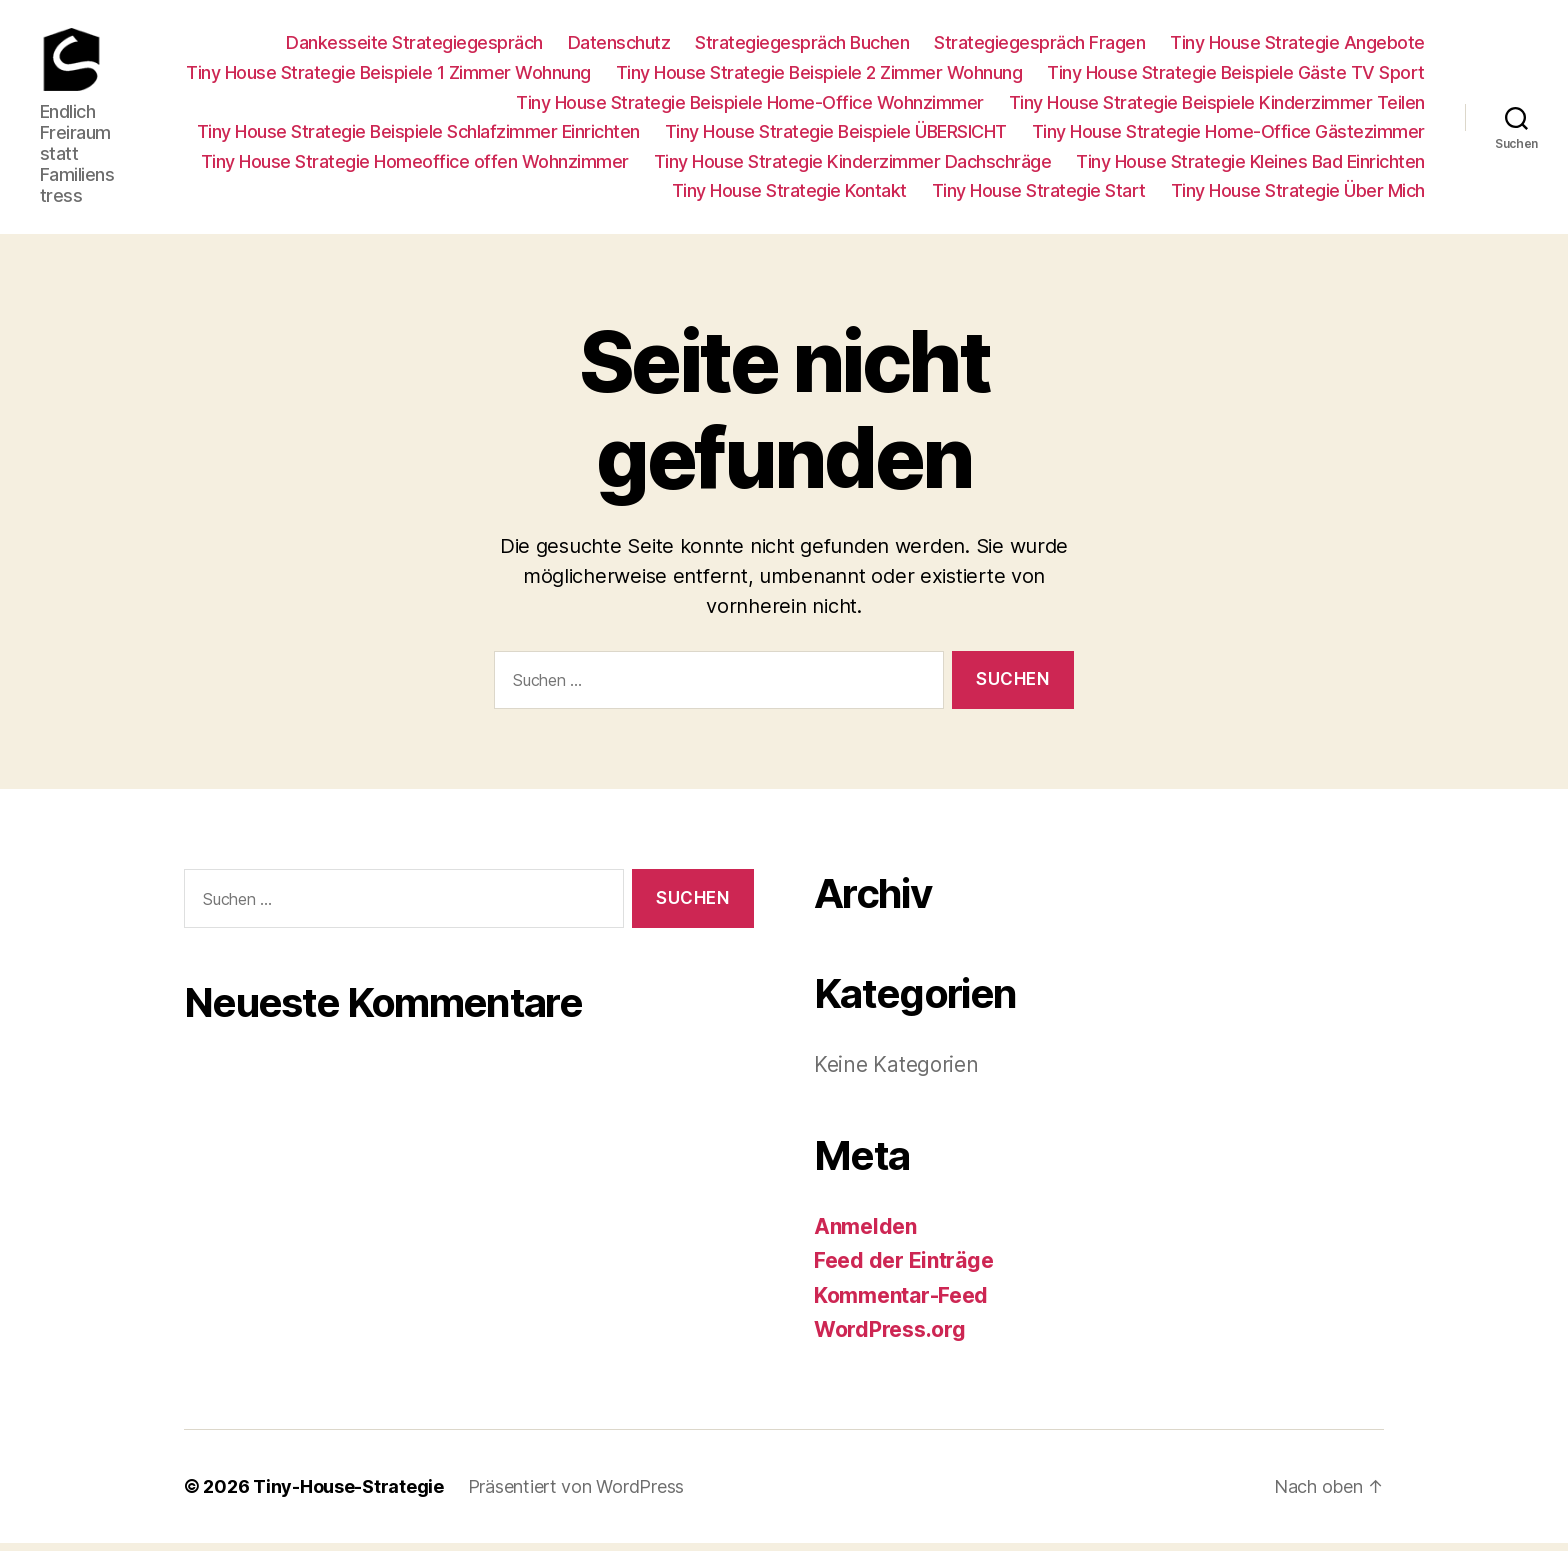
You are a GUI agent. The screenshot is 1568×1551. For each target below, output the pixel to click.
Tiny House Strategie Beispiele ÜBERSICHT (836, 136)
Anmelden (865, 1234)
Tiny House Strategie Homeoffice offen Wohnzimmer (415, 165)
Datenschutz (619, 47)
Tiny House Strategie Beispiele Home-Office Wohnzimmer (750, 106)
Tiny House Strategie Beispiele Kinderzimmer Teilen (1217, 106)
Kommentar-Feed (901, 1303)
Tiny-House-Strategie (348, 1494)
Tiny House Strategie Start (1039, 195)
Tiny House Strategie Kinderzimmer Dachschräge (853, 165)
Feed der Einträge (903, 1269)
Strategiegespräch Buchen (802, 47)
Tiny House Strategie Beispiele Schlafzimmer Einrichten (418, 136)
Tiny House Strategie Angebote (1297, 47)
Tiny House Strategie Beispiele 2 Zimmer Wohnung (819, 76)
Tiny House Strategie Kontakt (789, 195)
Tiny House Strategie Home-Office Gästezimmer (1228, 136)
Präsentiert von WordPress (576, 1494)
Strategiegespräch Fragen (1039, 47)
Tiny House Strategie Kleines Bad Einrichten (1250, 165)
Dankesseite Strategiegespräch (414, 47)
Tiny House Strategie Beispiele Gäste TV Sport (1236, 76)
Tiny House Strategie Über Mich (1298, 195)
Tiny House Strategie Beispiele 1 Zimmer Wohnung (388, 76)
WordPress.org (890, 1338)
